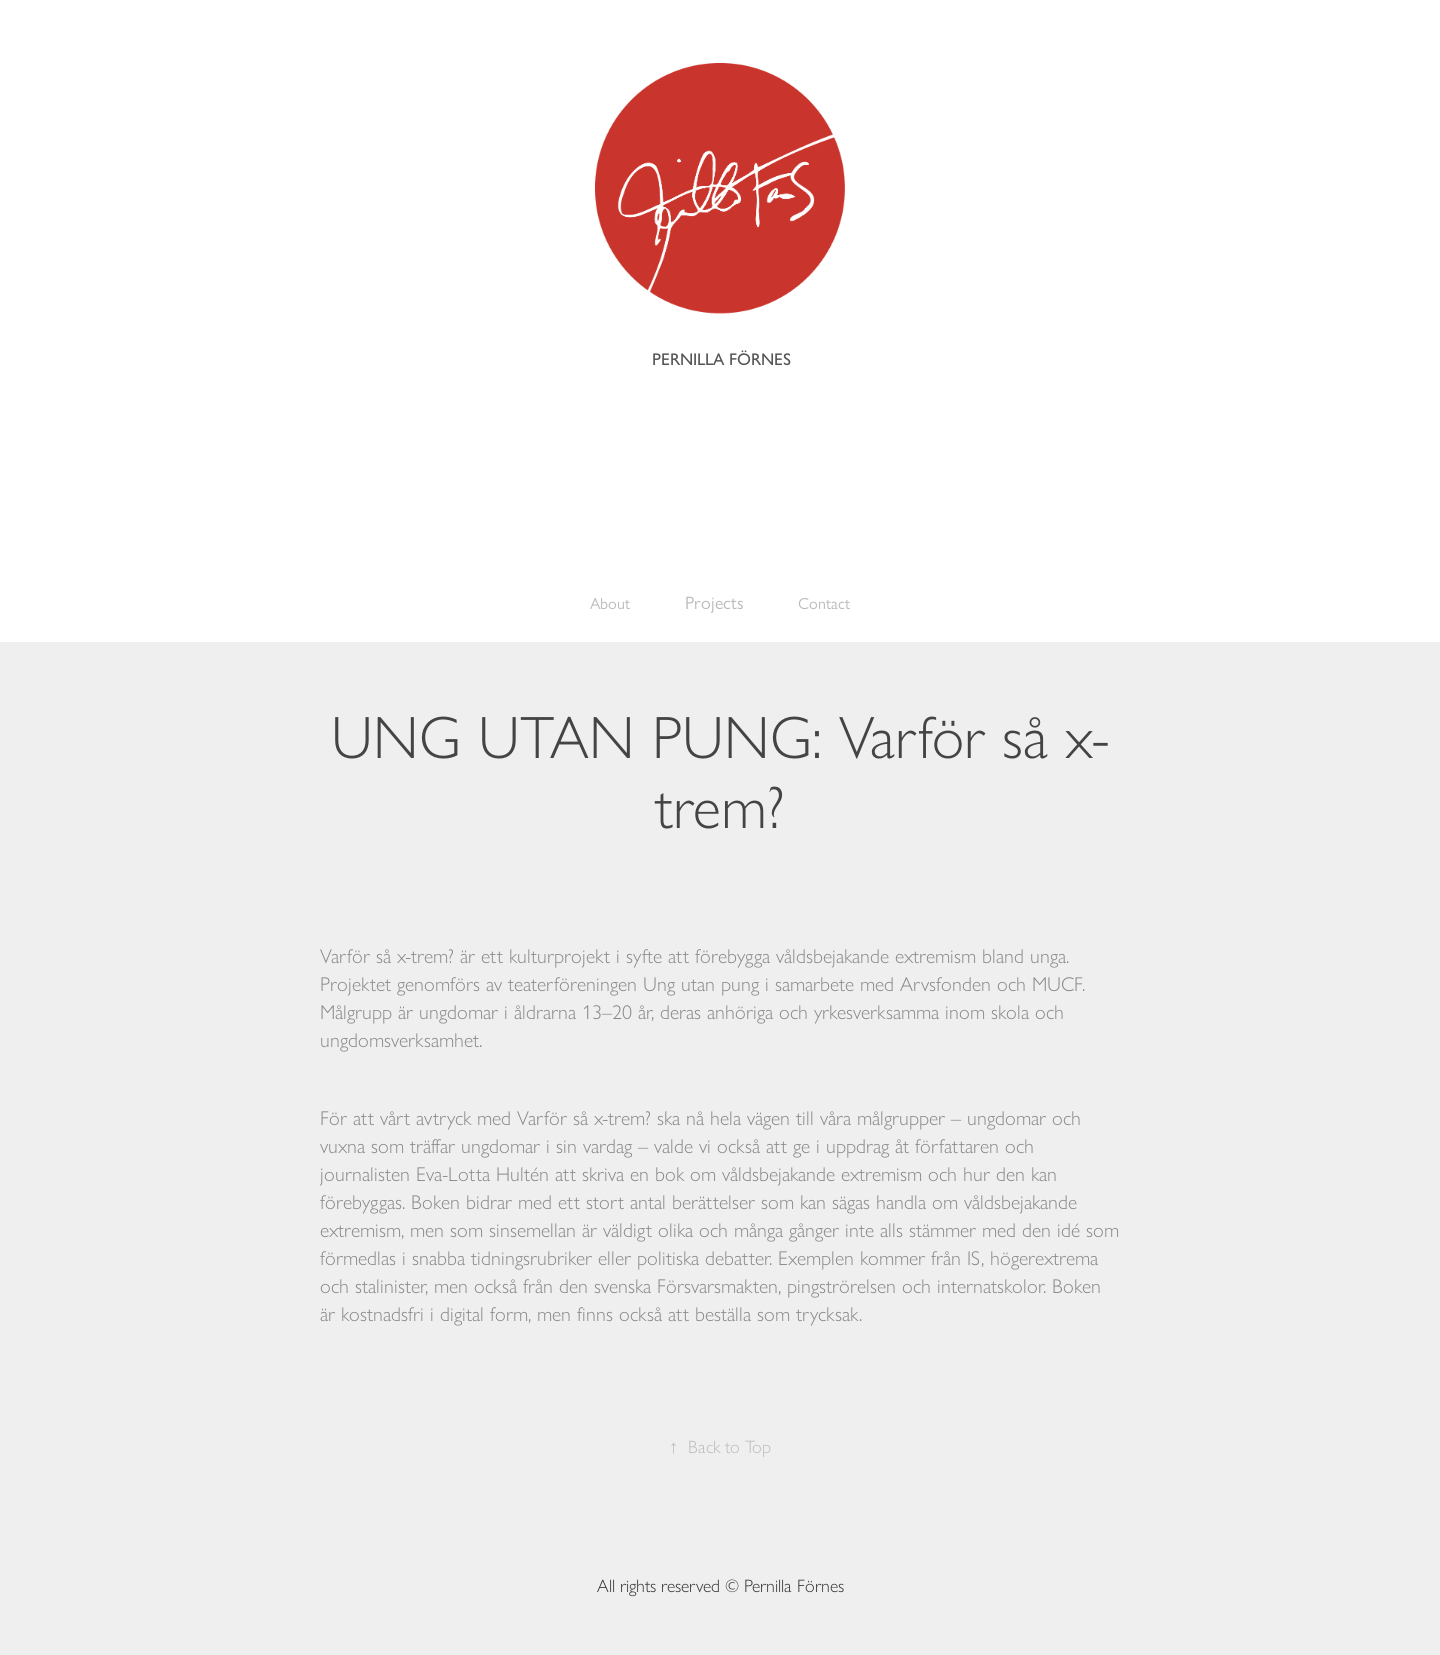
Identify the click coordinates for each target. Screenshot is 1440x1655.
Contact (824, 603)
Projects (714, 603)
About (610, 603)
